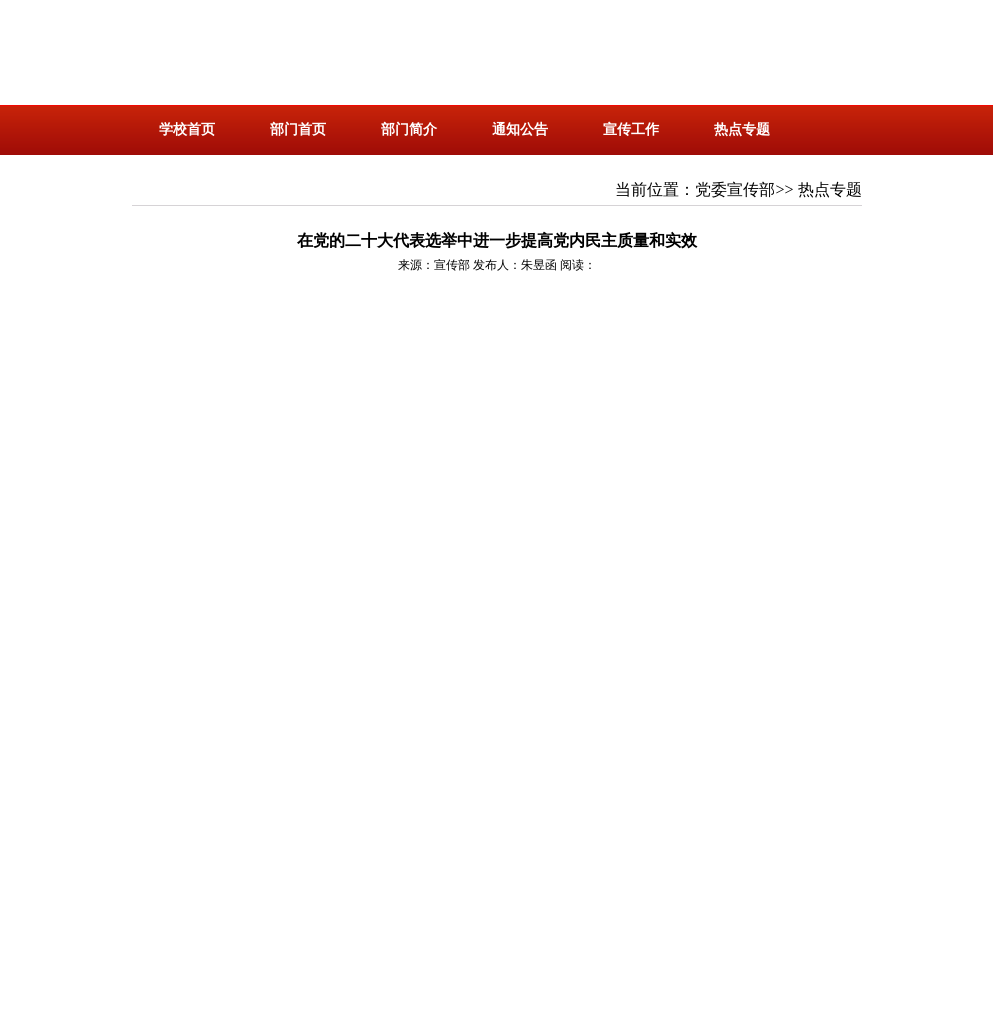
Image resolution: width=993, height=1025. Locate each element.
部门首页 (298, 129)
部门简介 (409, 129)
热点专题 (742, 129)
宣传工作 (631, 129)
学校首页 (187, 129)
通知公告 (520, 129)
